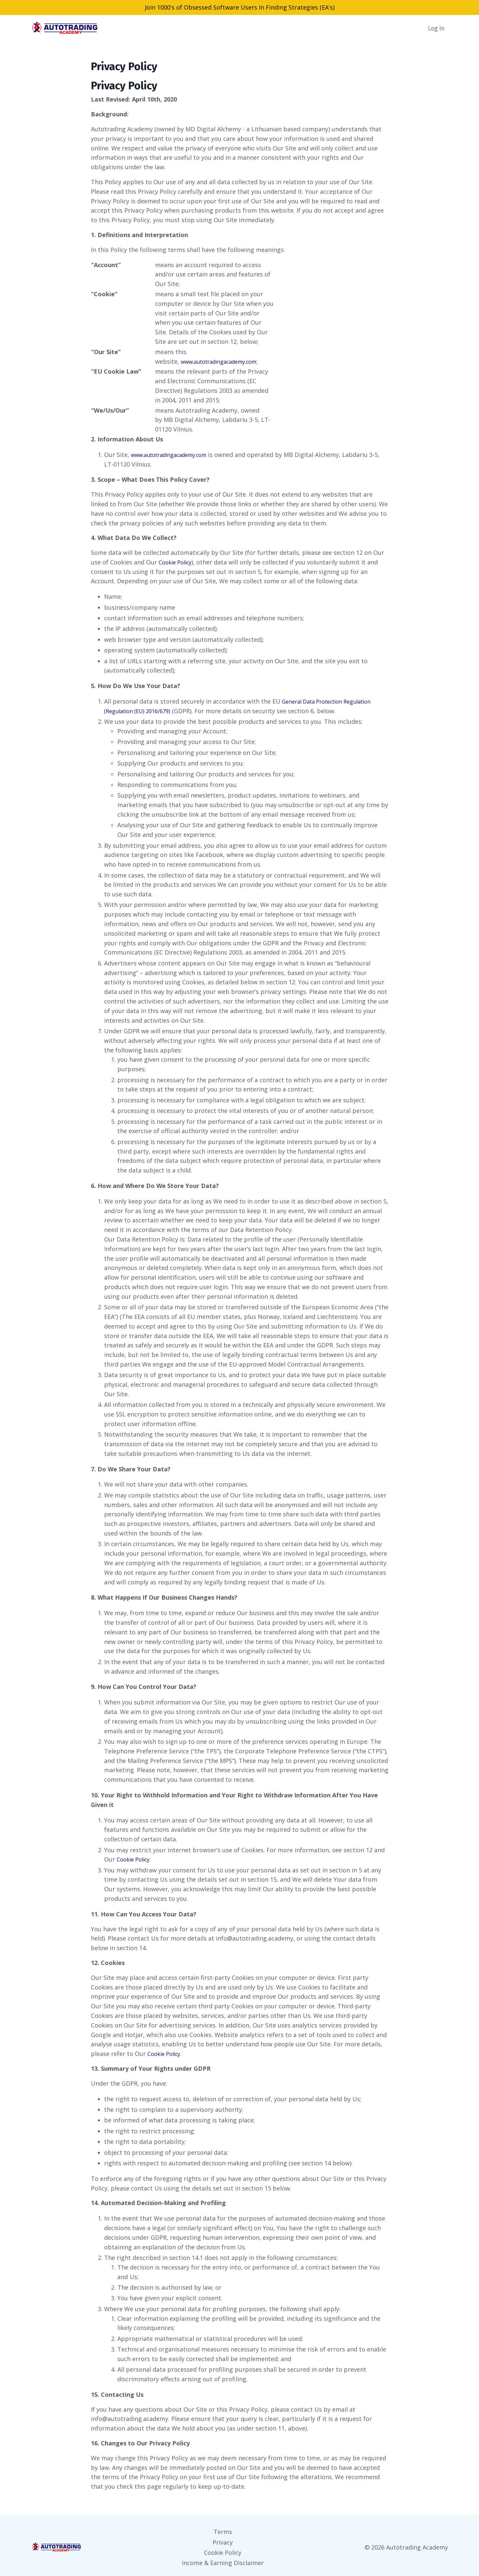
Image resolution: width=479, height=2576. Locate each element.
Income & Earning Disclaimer (223, 2559)
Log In (436, 28)
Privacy (223, 2540)
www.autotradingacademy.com (225, 361)
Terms (223, 2531)
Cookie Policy (177, 562)
